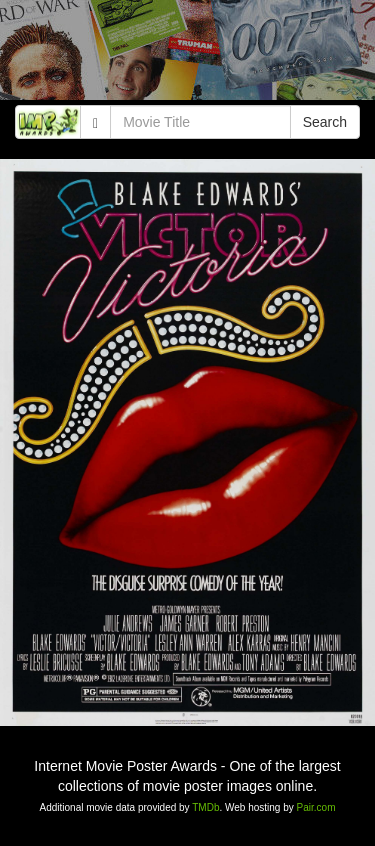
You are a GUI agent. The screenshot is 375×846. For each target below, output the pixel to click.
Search (325, 122)
